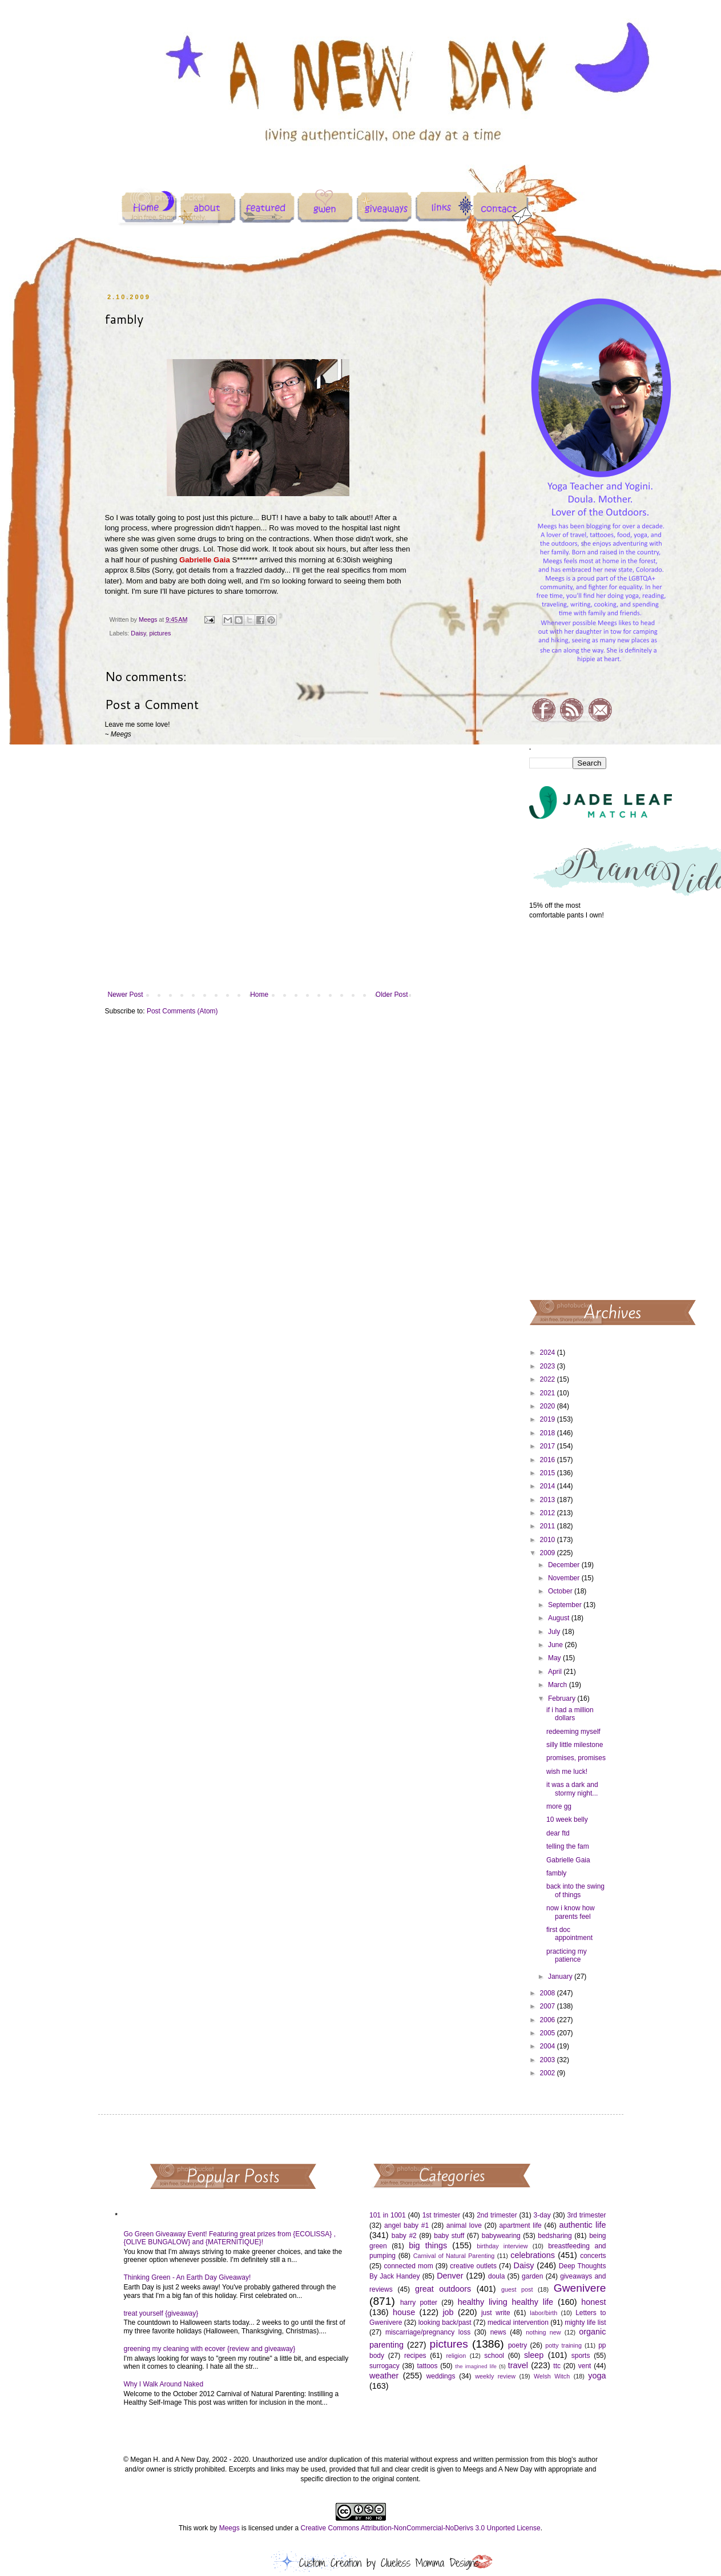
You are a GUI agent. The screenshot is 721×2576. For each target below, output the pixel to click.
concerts (593, 2256)
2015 (548, 1473)
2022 (548, 1379)
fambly (556, 1873)
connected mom (408, 2266)
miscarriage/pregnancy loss (427, 2332)
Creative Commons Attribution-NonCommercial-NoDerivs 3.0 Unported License (420, 2528)
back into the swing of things (575, 1890)
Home (259, 995)
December (565, 1565)
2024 (548, 1353)
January (561, 1977)
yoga (597, 2375)
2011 (548, 1526)
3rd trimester (586, 2215)
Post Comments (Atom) (182, 1011)
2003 (548, 2060)
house (404, 2312)
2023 (548, 1366)
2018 (548, 1433)
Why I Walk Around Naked (164, 2384)
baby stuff (449, 2236)
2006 (548, 2020)
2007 (548, 2006)
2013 (548, 1500)
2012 (548, 1513)
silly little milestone (574, 1745)
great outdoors (443, 2288)
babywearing (501, 2236)
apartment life (521, 2225)
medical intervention (518, 2323)
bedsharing (554, 2236)
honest (593, 2302)
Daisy (138, 633)
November (565, 1578)
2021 (548, 1393)
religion (456, 2355)
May (555, 1658)
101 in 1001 (387, 2215)
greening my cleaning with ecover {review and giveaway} (210, 2349)
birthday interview (502, 2246)
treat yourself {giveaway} (161, 2313)
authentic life (582, 2224)
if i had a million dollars (570, 1714)
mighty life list (585, 2323)
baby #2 (404, 2236)
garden (532, 2276)
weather (383, 2375)
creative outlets (473, 2266)
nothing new (543, 2332)
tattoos (427, 2366)
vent (584, 2366)
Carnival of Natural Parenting (454, 2255)
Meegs (229, 2528)
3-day (542, 2215)
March (558, 1685)
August (559, 1618)
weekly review (495, 2376)
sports (580, 2356)
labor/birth (543, 2312)
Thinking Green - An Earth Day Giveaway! (187, 2277)
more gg (558, 1806)
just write (495, 2313)
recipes (415, 2356)
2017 (548, 1446)
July (555, 1632)
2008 (548, 1993)
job (447, 2312)
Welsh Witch (552, 2376)
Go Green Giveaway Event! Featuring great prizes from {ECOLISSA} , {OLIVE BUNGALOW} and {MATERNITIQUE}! (230, 2238)
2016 (548, 1460)
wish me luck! (566, 1772)
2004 (548, 2046)
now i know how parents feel (570, 1912)
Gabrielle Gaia (568, 1860)
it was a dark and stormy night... (572, 1789)
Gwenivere (580, 2288)
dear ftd (558, 1833)
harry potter (418, 2303)
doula (496, 2276)
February (562, 1698)
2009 (548, 1553)
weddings (441, 2376)
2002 (548, 2073)
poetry (517, 2345)
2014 (548, 1486)
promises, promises (576, 1758)
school (494, 2356)
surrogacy (384, 2366)
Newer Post (125, 995)
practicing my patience (566, 1955)
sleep (533, 2355)
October (561, 1591)
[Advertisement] (567, 1108)
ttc (557, 2366)
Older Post (392, 995)
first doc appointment (569, 1934)
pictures (160, 633)
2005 (548, 2033)
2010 (548, 1540)
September (565, 1605)
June (556, 1645)
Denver (450, 2275)
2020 (548, 1406)
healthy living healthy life (505, 2302)
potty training (563, 2345)
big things (428, 2245)
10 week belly (567, 1820)
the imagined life (476, 2366)
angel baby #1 (406, 2225)
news (498, 2332)
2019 (548, 1419)
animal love (464, 2225)
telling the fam (567, 1846)
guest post (517, 2289)
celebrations (532, 2255)
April (555, 1672)
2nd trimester (497, 2215)
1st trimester (441, 2215)
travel (518, 2365)
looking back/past (445, 2323)
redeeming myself (573, 1732)
